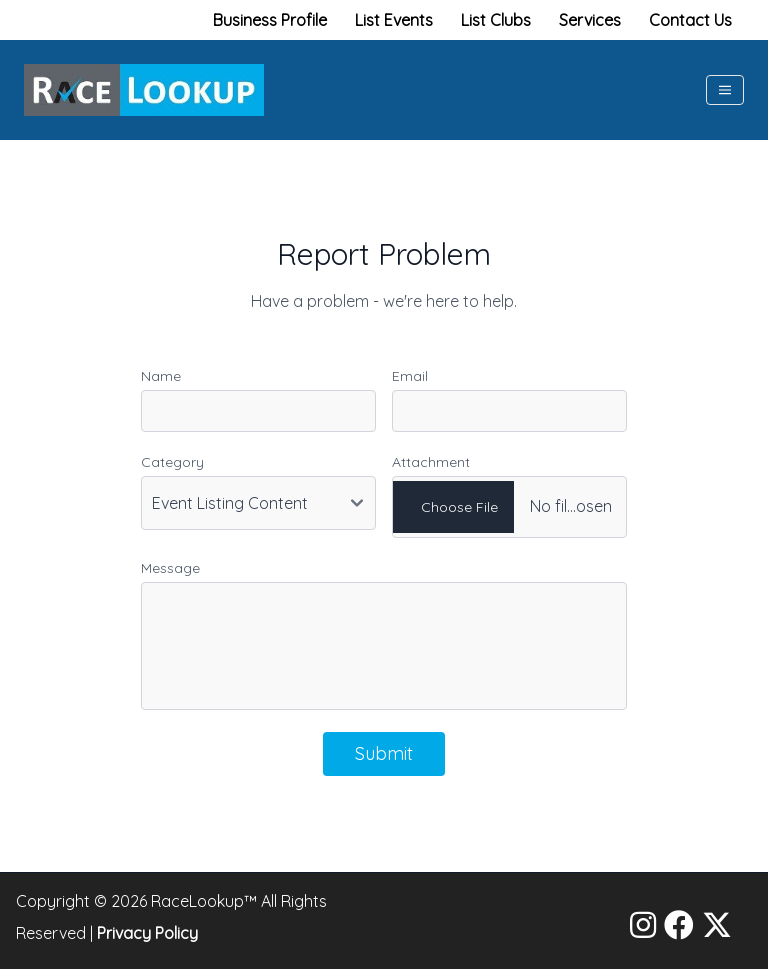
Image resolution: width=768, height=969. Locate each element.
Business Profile (270, 20)
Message (170, 568)
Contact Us (690, 20)
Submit (384, 753)
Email (410, 376)
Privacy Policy (147, 933)
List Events (394, 20)
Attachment (431, 462)
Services (590, 20)
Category (172, 462)
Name (161, 376)
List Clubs (496, 20)
